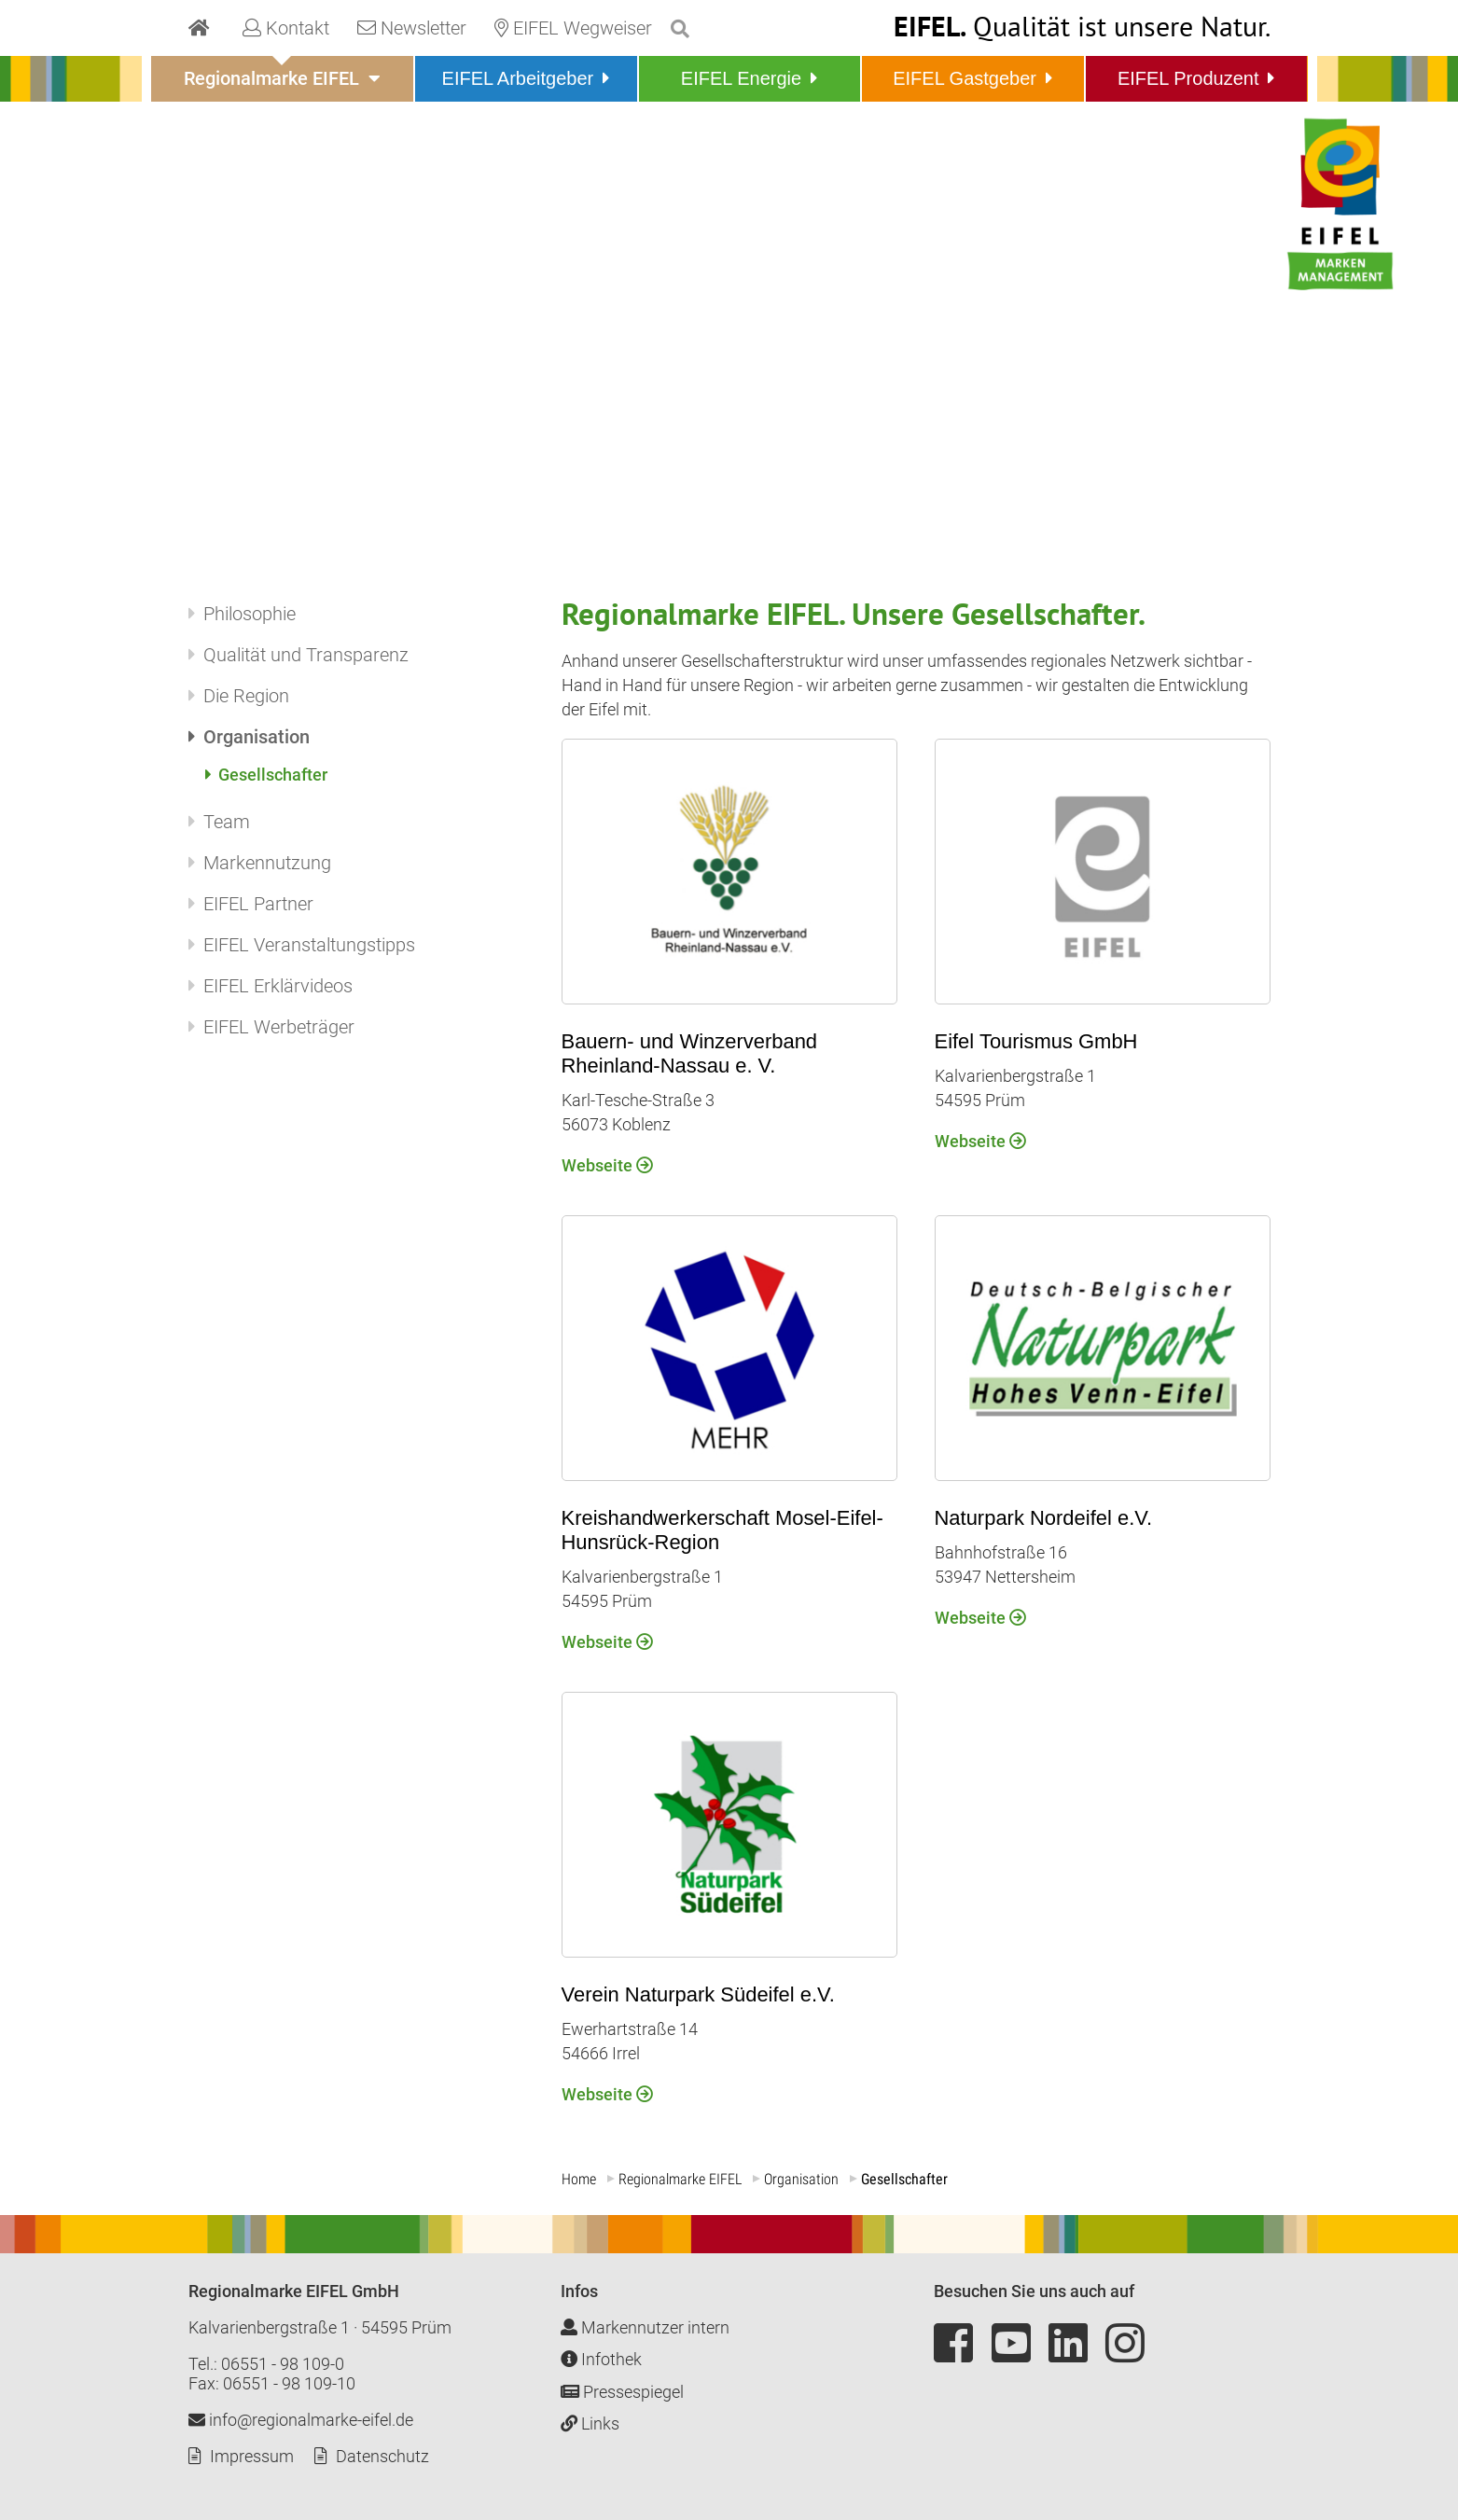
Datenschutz (382, 2456)
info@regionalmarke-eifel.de (300, 2420)
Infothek (601, 2359)
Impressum (252, 2456)
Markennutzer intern (645, 2327)
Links (590, 2423)
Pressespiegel (622, 2392)
